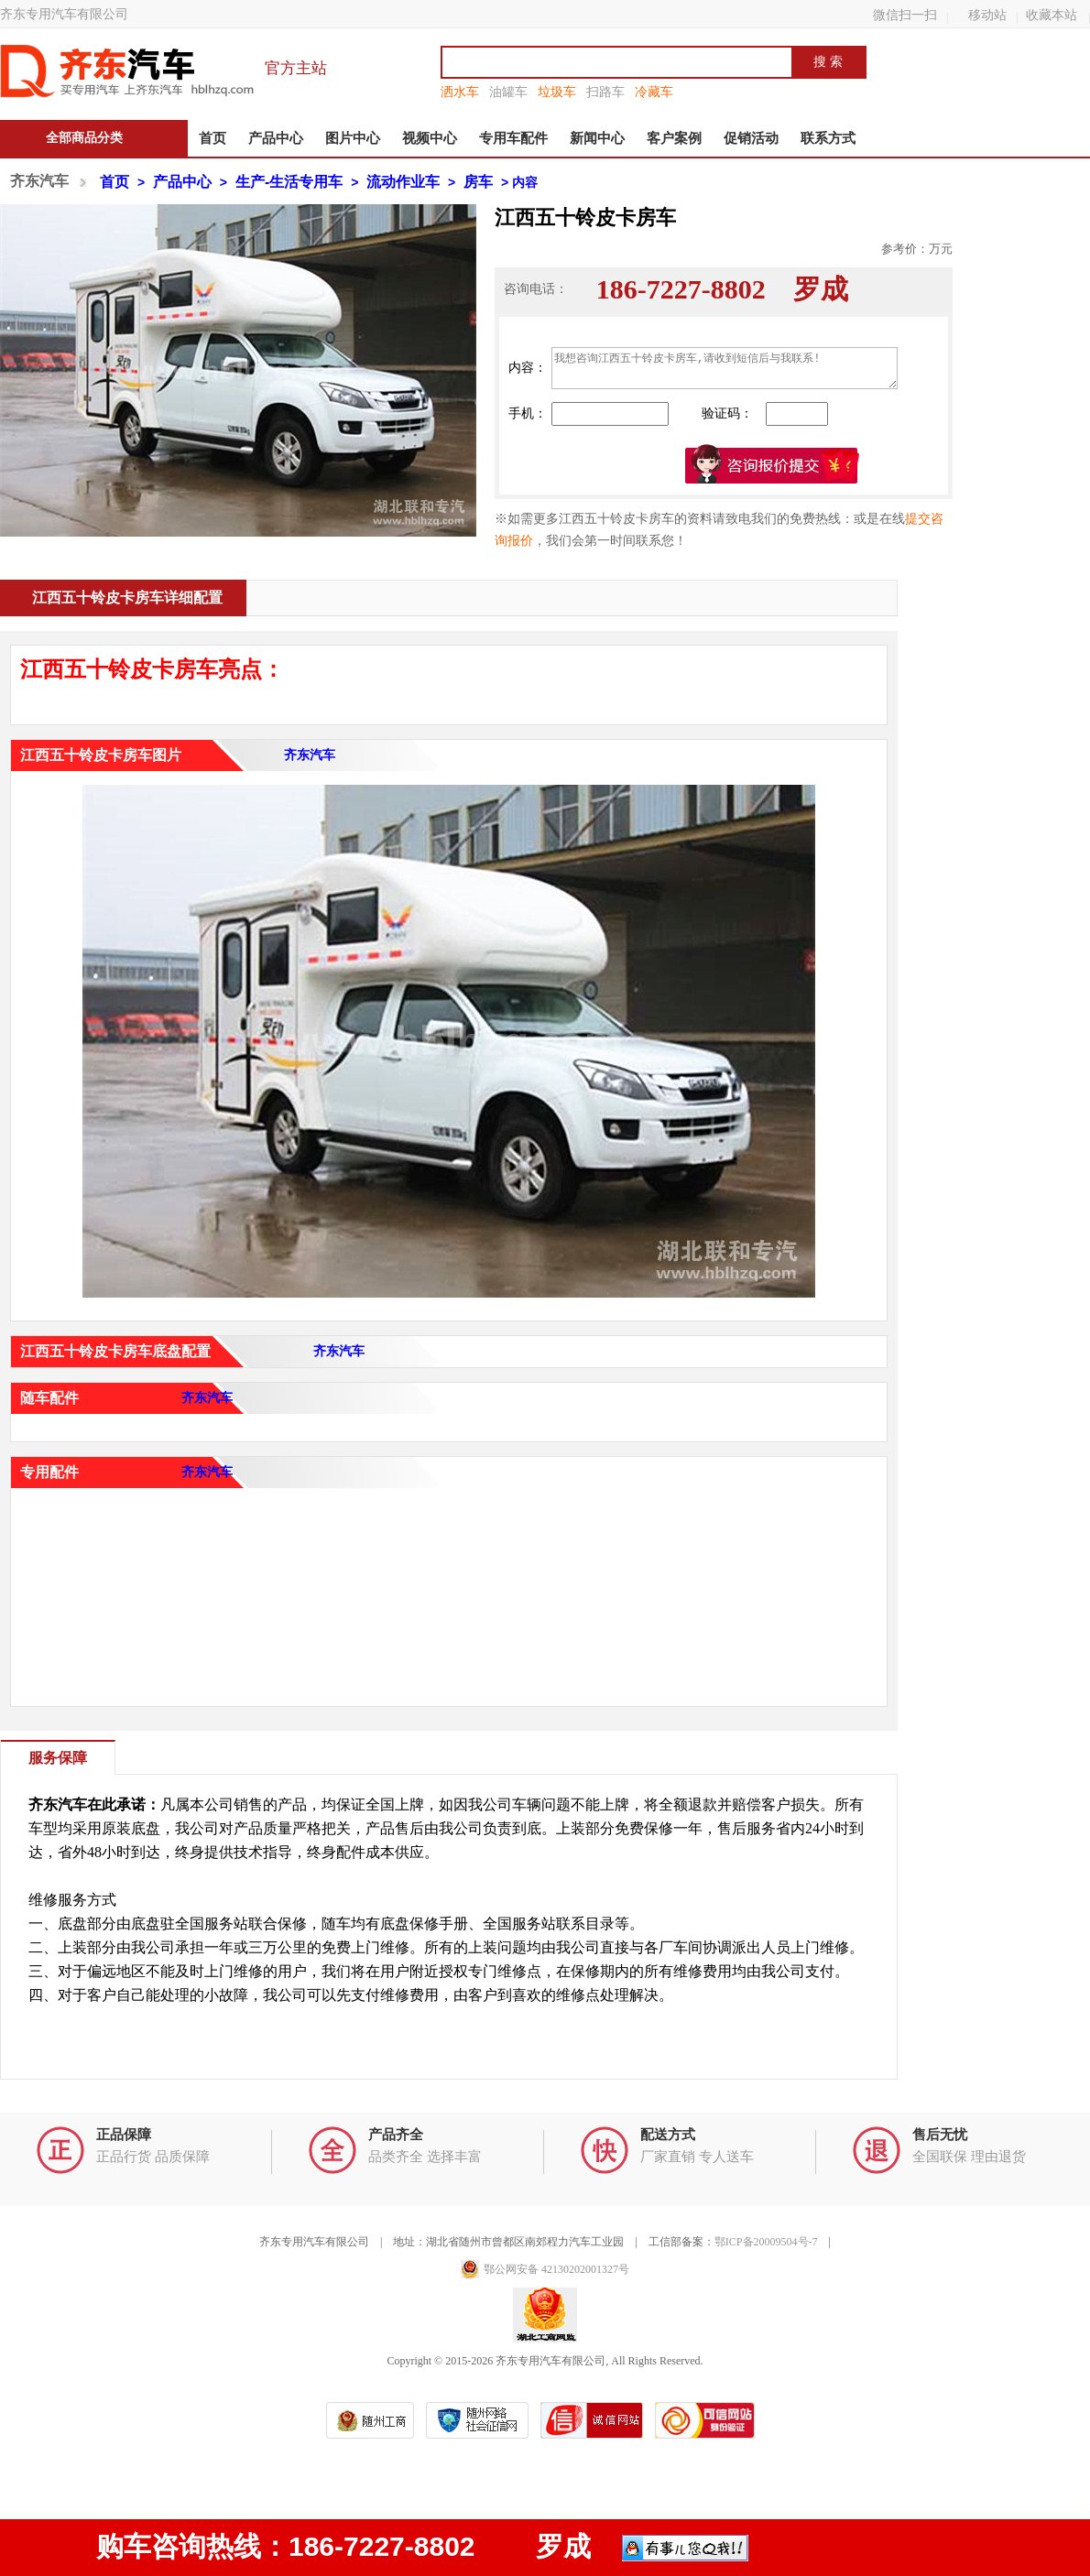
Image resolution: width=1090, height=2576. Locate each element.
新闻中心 (597, 138)
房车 (478, 182)
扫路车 (605, 91)
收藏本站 (1051, 14)
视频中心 (429, 138)
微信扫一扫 (905, 14)
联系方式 (828, 138)
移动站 (987, 14)
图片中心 (352, 138)
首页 (212, 138)
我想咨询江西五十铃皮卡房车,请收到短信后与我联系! (724, 368)
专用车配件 (513, 138)
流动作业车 (403, 182)
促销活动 (751, 138)
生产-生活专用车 (289, 182)
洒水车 (460, 91)
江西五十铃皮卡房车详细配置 (127, 597)
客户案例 (674, 138)
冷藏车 (654, 91)
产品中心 (275, 138)
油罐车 (508, 91)
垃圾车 (557, 91)
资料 (700, 541)
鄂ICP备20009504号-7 (766, 2241)
